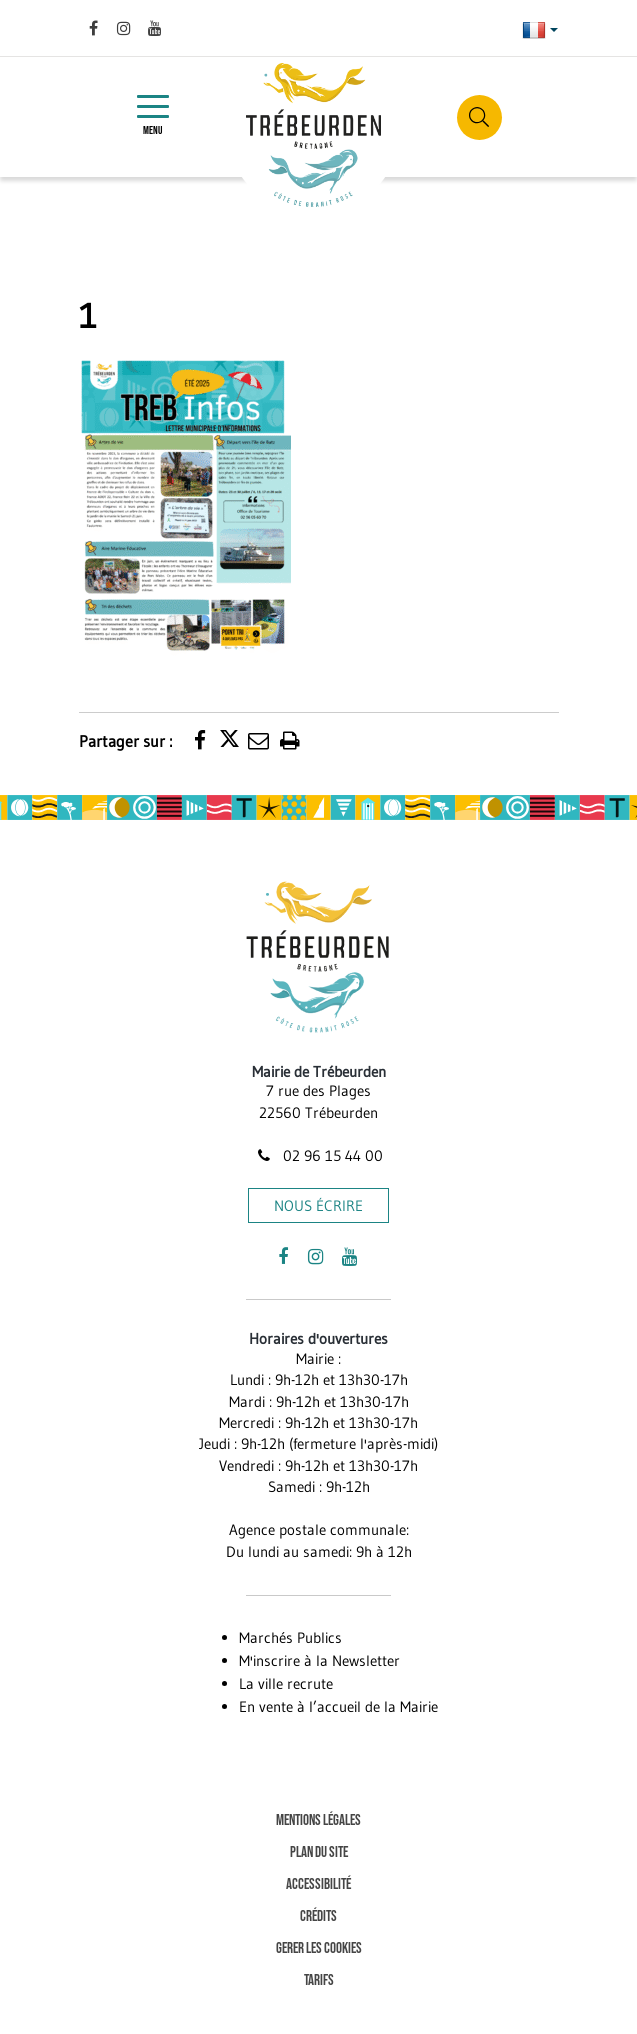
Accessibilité (318, 1884)
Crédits (318, 1916)
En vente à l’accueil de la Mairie (338, 1706)
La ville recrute (286, 1683)
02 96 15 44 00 (318, 1155)
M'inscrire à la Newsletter (319, 1660)
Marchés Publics (290, 1637)
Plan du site (319, 1852)
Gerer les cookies (319, 1948)
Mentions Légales (318, 1820)
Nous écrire (318, 1205)
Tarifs (319, 1980)
